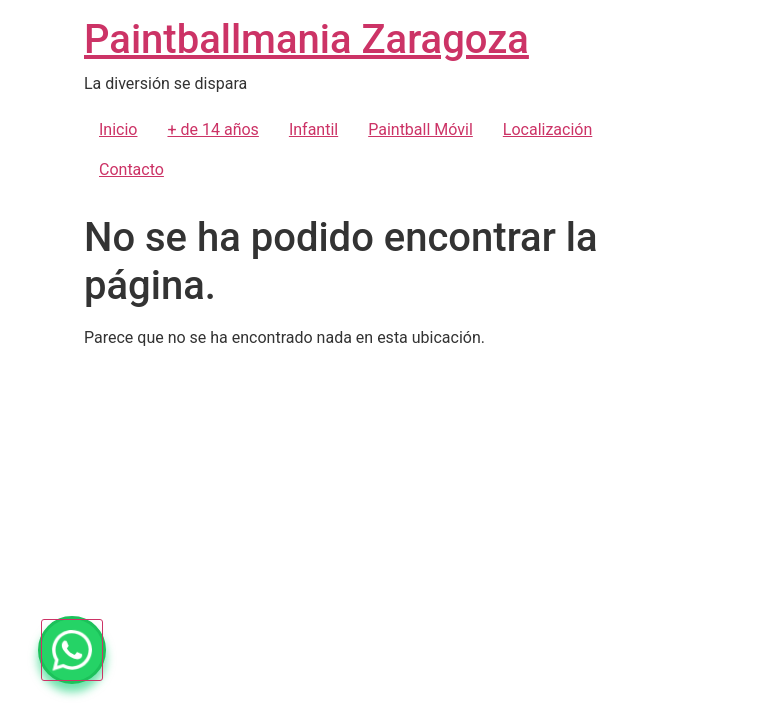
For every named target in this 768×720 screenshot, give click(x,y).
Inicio (118, 129)
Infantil (313, 129)
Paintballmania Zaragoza (306, 39)
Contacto (131, 169)
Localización (547, 129)
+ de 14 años (212, 129)
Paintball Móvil (420, 129)
